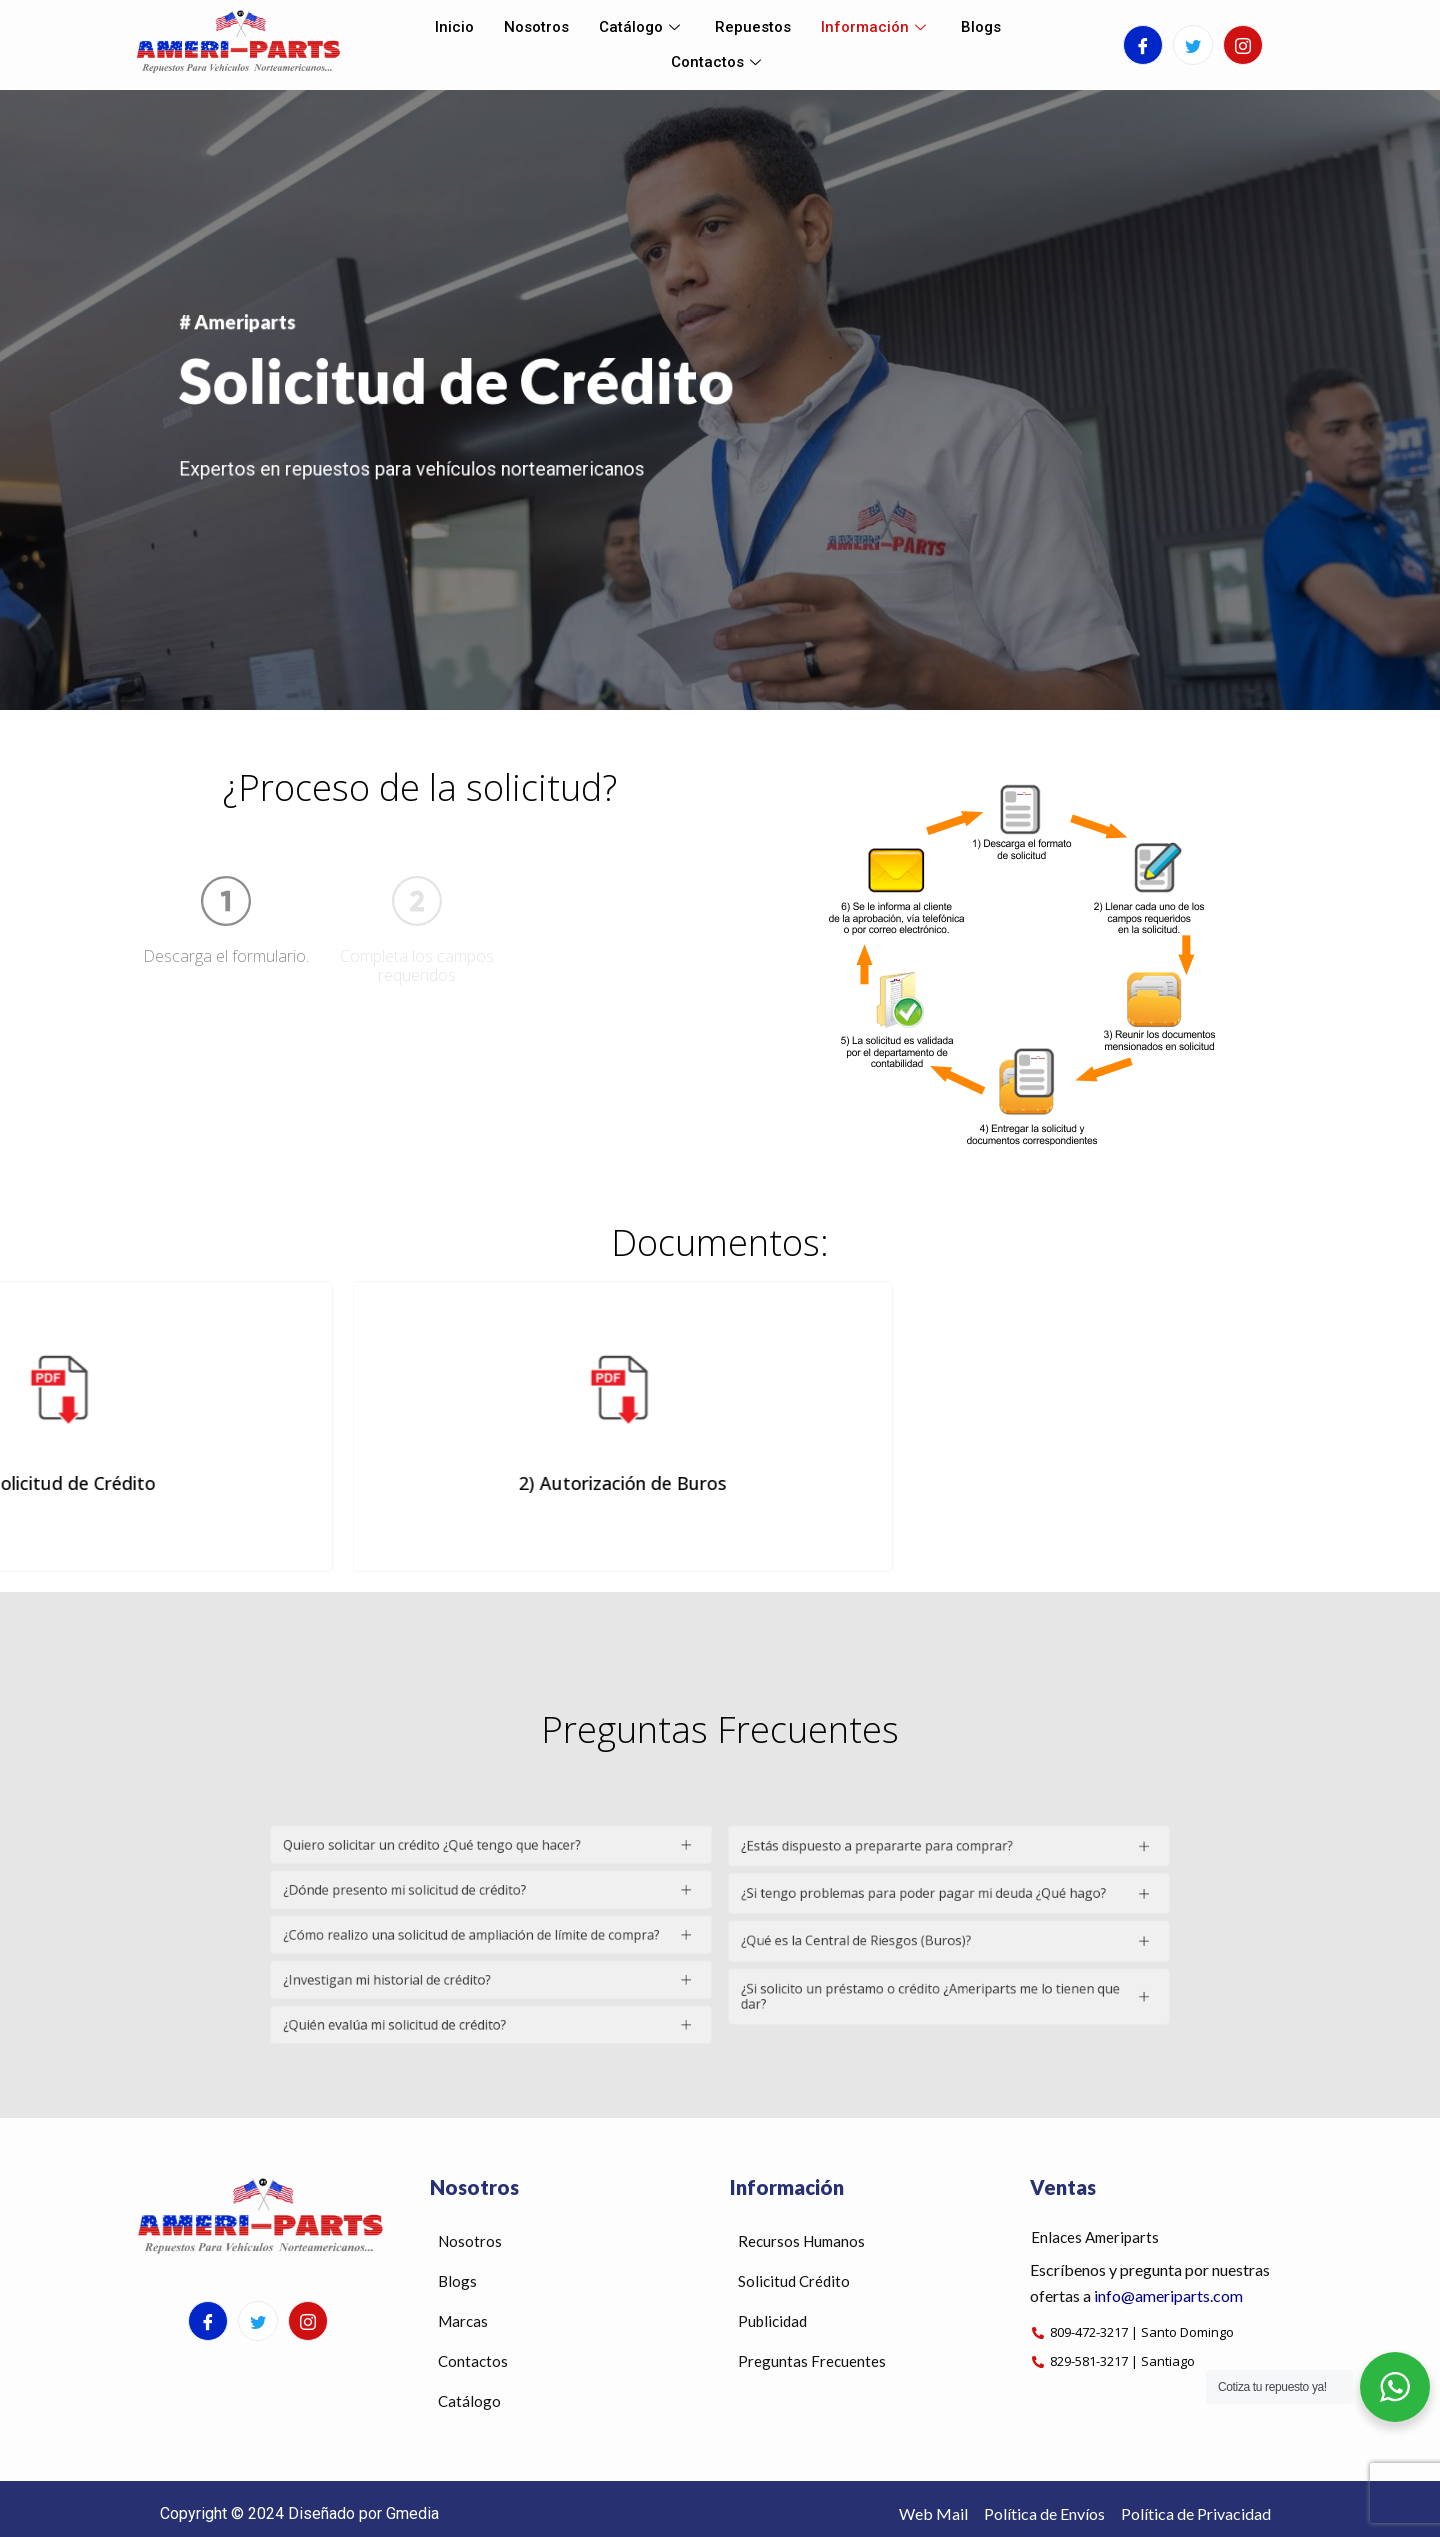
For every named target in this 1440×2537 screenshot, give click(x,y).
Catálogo (642, 27)
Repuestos (753, 27)
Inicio (454, 27)
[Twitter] (1193, 45)
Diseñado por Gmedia (363, 2513)
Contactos (718, 62)
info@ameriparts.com (1168, 2295)
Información (876, 27)
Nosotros (536, 27)
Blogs (981, 27)
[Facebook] (1143, 45)
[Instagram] (1243, 45)
